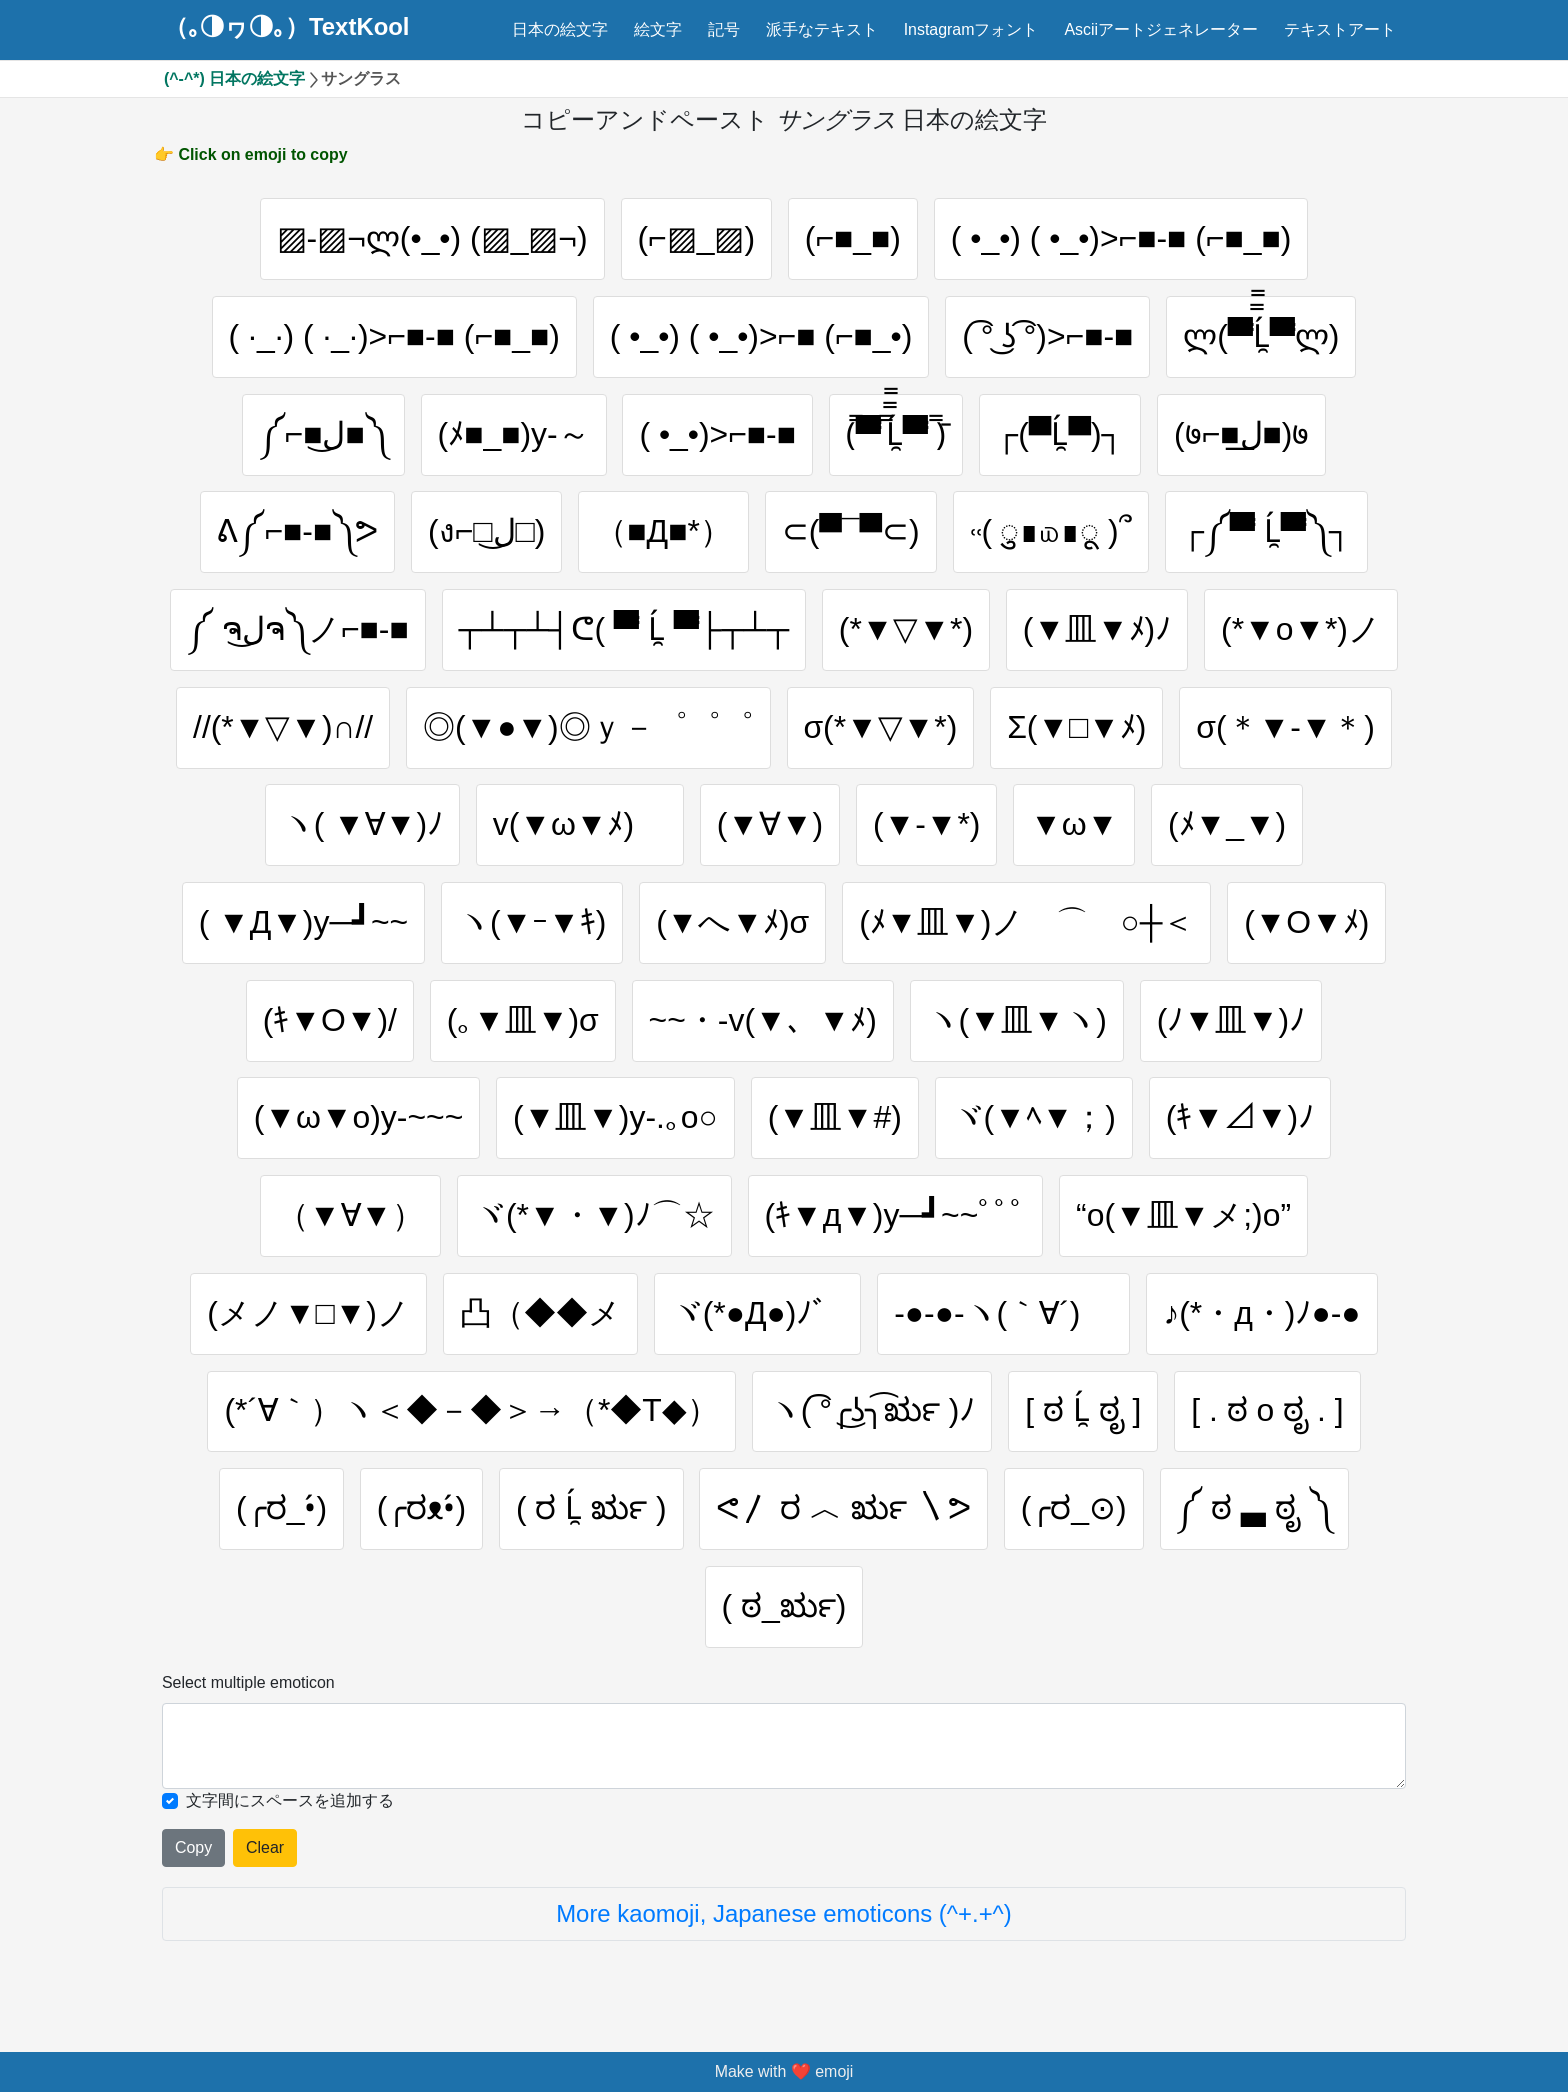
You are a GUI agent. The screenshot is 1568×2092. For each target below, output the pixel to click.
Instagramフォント (971, 29)
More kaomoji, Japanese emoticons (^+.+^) (784, 1913)
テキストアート (1340, 29)
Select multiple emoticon (248, 1682)
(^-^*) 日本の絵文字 (234, 78)
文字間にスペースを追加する (290, 1800)
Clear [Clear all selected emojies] (265, 1847)
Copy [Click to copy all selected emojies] (193, 1847)
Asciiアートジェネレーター (1161, 29)
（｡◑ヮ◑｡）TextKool (287, 27)
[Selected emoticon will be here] (784, 1746)
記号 (724, 29)
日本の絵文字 (560, 29)
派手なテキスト (822, 29)
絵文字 (658, 29)
